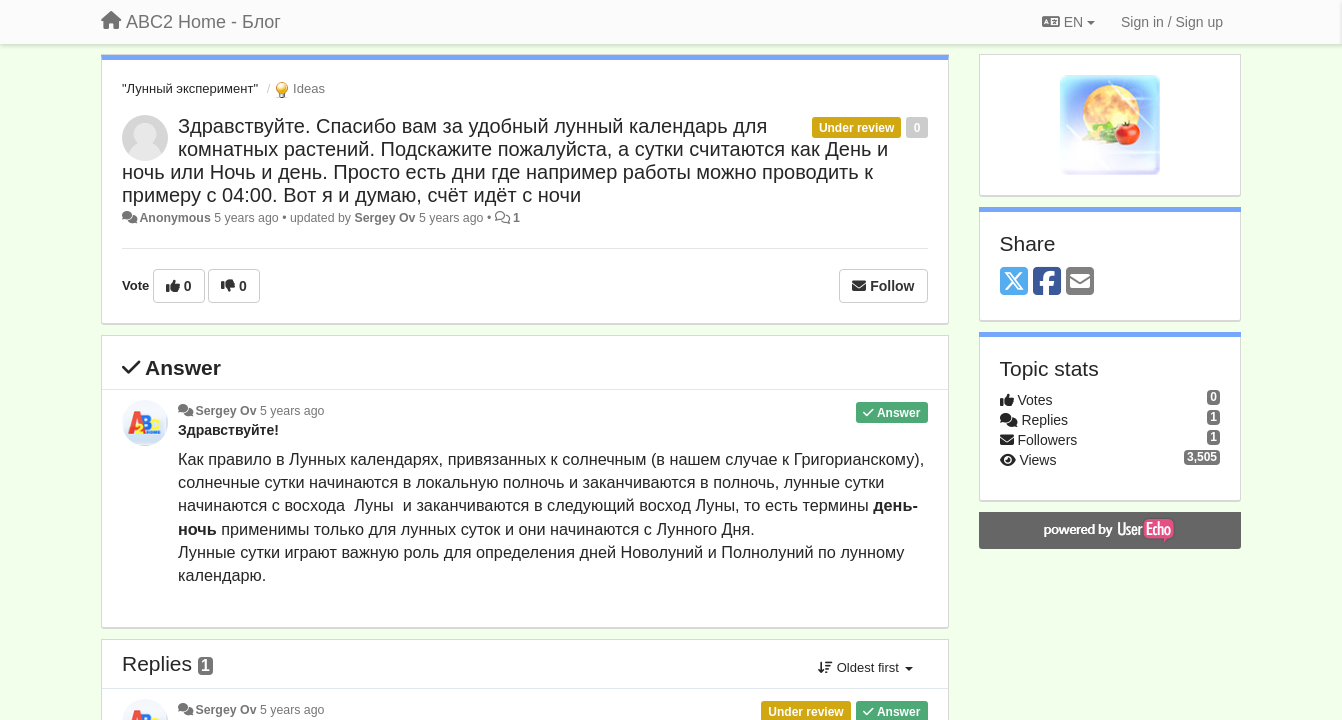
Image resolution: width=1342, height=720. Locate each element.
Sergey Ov (384, 218)
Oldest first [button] (865, 667)
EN (1068, 22)
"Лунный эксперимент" (190, 88)
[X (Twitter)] (1014, 282)
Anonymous (174, 218)
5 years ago (292, 411)
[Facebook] (1047, 282)
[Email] (1080, 282)
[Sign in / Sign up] (1172, 22)
